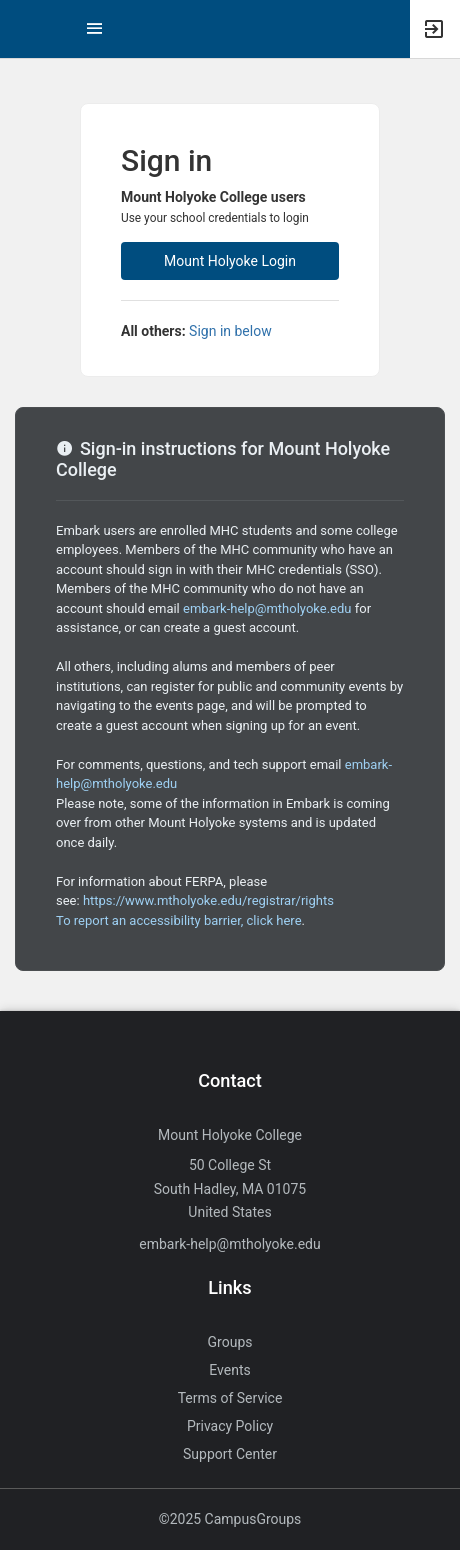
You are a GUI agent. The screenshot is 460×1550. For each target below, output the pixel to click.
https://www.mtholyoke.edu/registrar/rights (208, 900)
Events (229, 1370)
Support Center (230, 1454)
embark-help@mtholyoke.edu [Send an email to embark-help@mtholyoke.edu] (229, 1244)
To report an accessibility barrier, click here (179, 920)
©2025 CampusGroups (230, 1519)
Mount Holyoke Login (230, 261)
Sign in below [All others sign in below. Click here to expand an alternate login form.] (230, 331)
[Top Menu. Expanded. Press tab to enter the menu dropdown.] (95, 29)
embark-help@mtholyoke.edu (267, 608)
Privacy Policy (230, 1426)
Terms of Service (230, 1398)
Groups (230, 1342)
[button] (25, 29)
